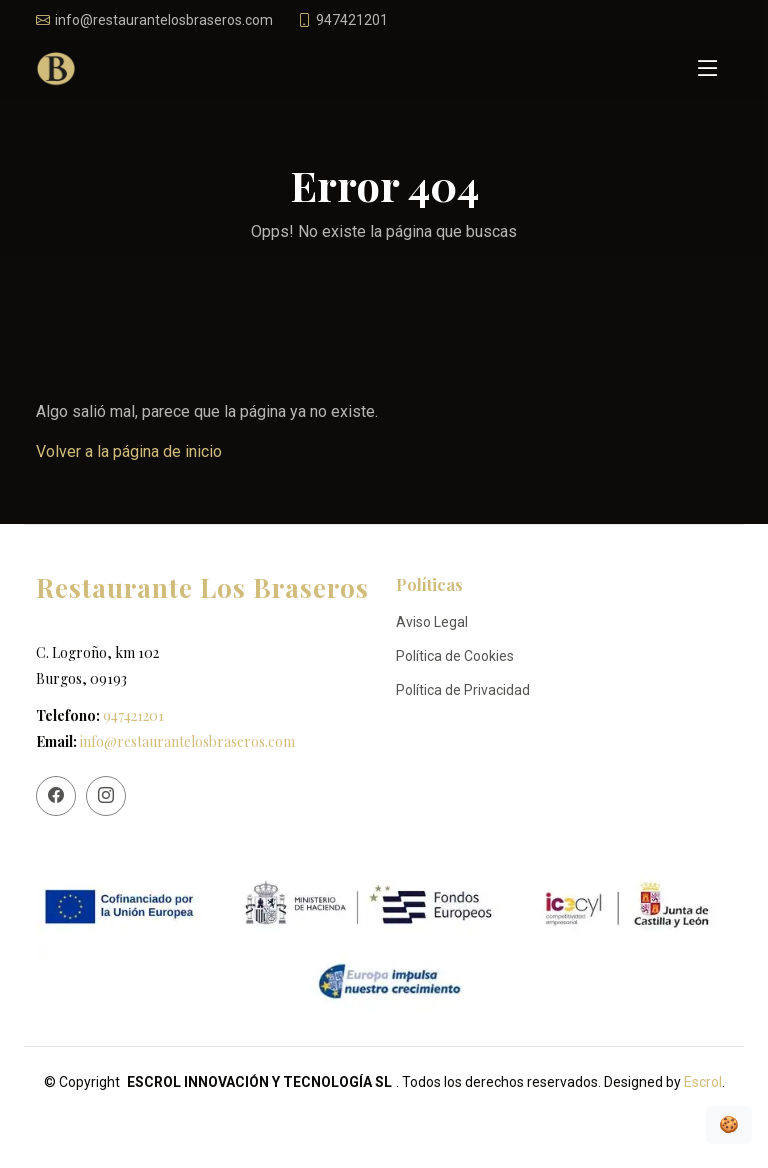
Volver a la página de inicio (129, 451)
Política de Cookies (455, 656)
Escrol (703, 1082)
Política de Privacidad (463, 690)
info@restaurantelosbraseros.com (187, 741)
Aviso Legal (432, 622)
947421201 (133, 715)
